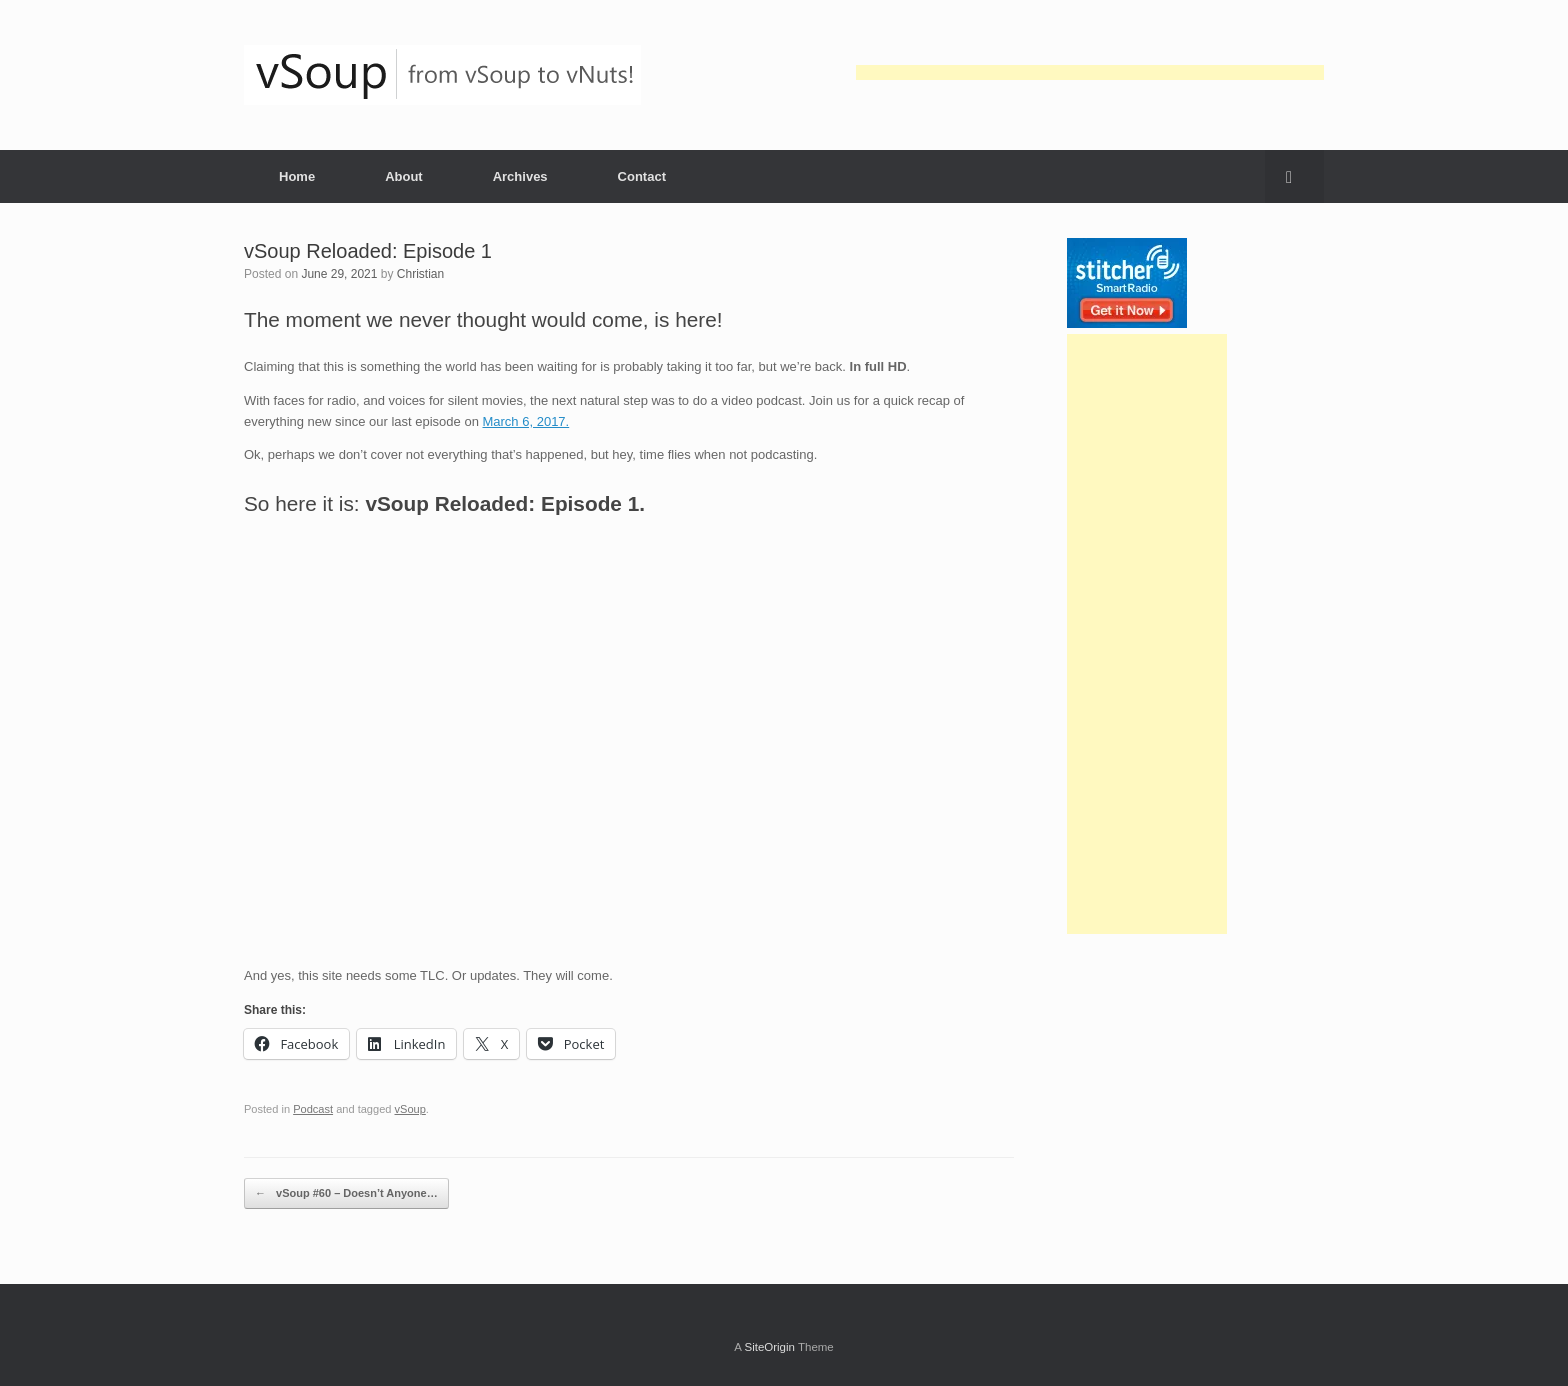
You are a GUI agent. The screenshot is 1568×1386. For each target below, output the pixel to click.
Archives (520, 176)
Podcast (313, 1109)
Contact (642, 176)
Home (297, 176)
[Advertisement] (1090, 72)
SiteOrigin (769, 1347)
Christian (420, 274)
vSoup (410, 1109)
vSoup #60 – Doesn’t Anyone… (346, 1193)
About (404, 176)
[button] (1294, 176)
